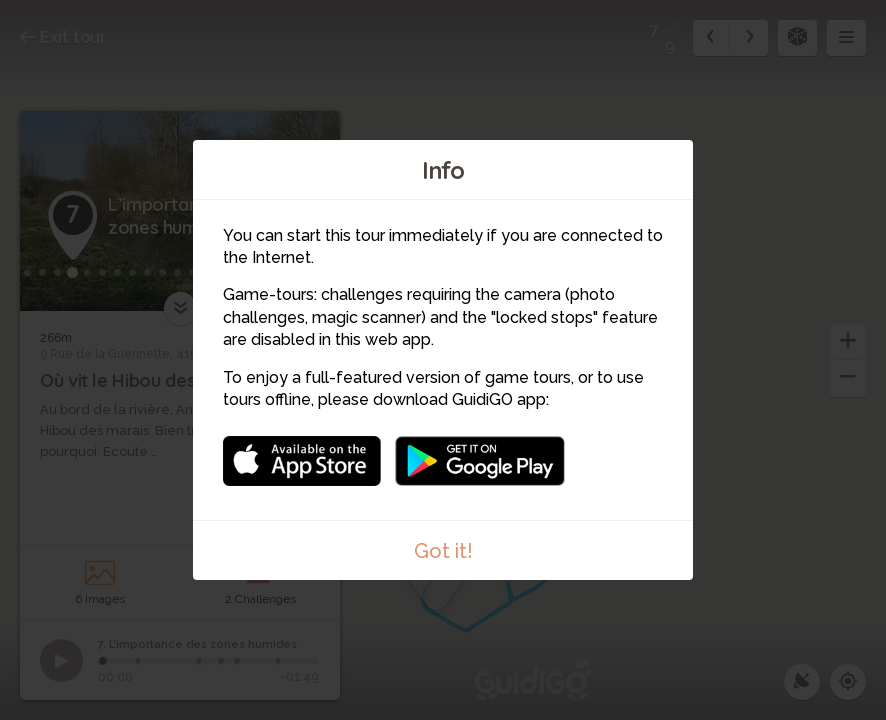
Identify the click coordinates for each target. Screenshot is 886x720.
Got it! (443, 551)
